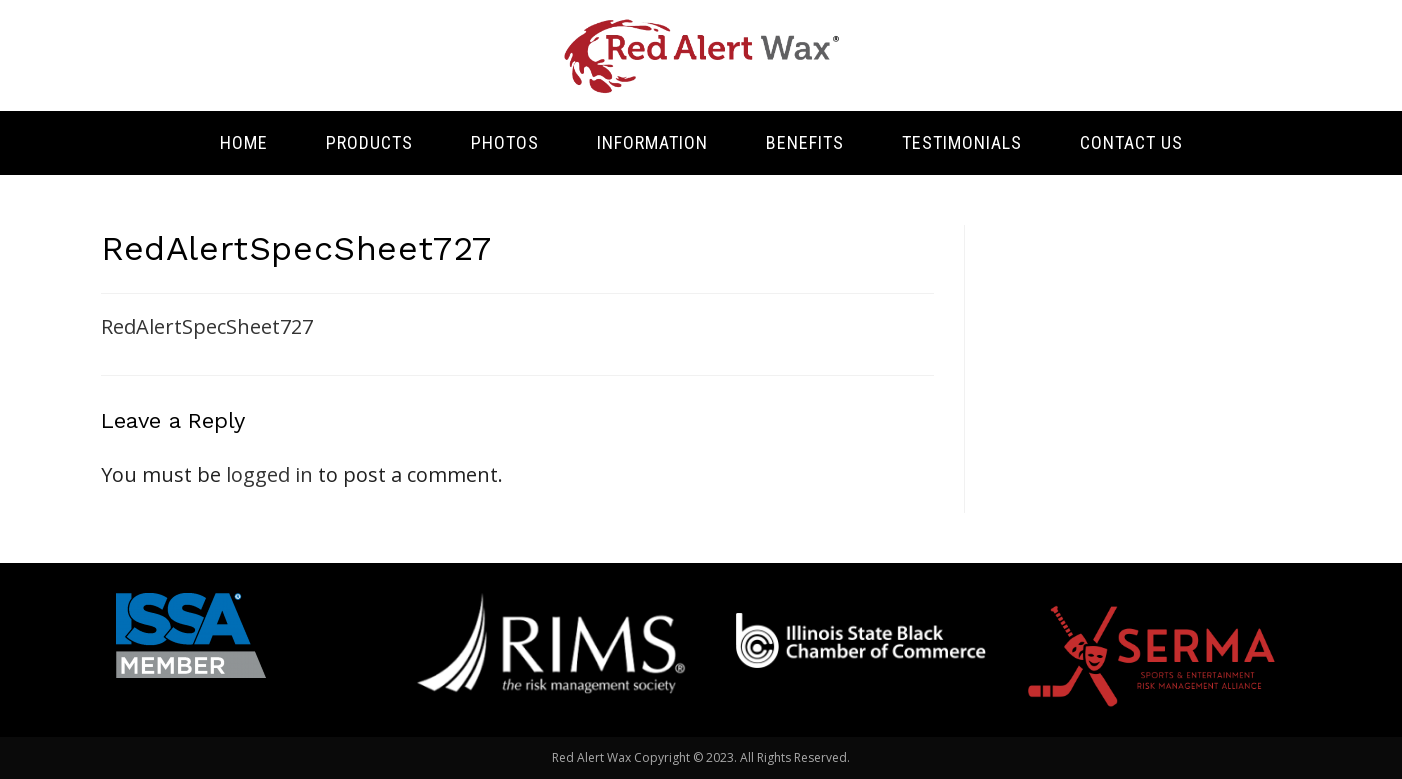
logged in (269, 474)
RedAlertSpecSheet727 (207, 326)
